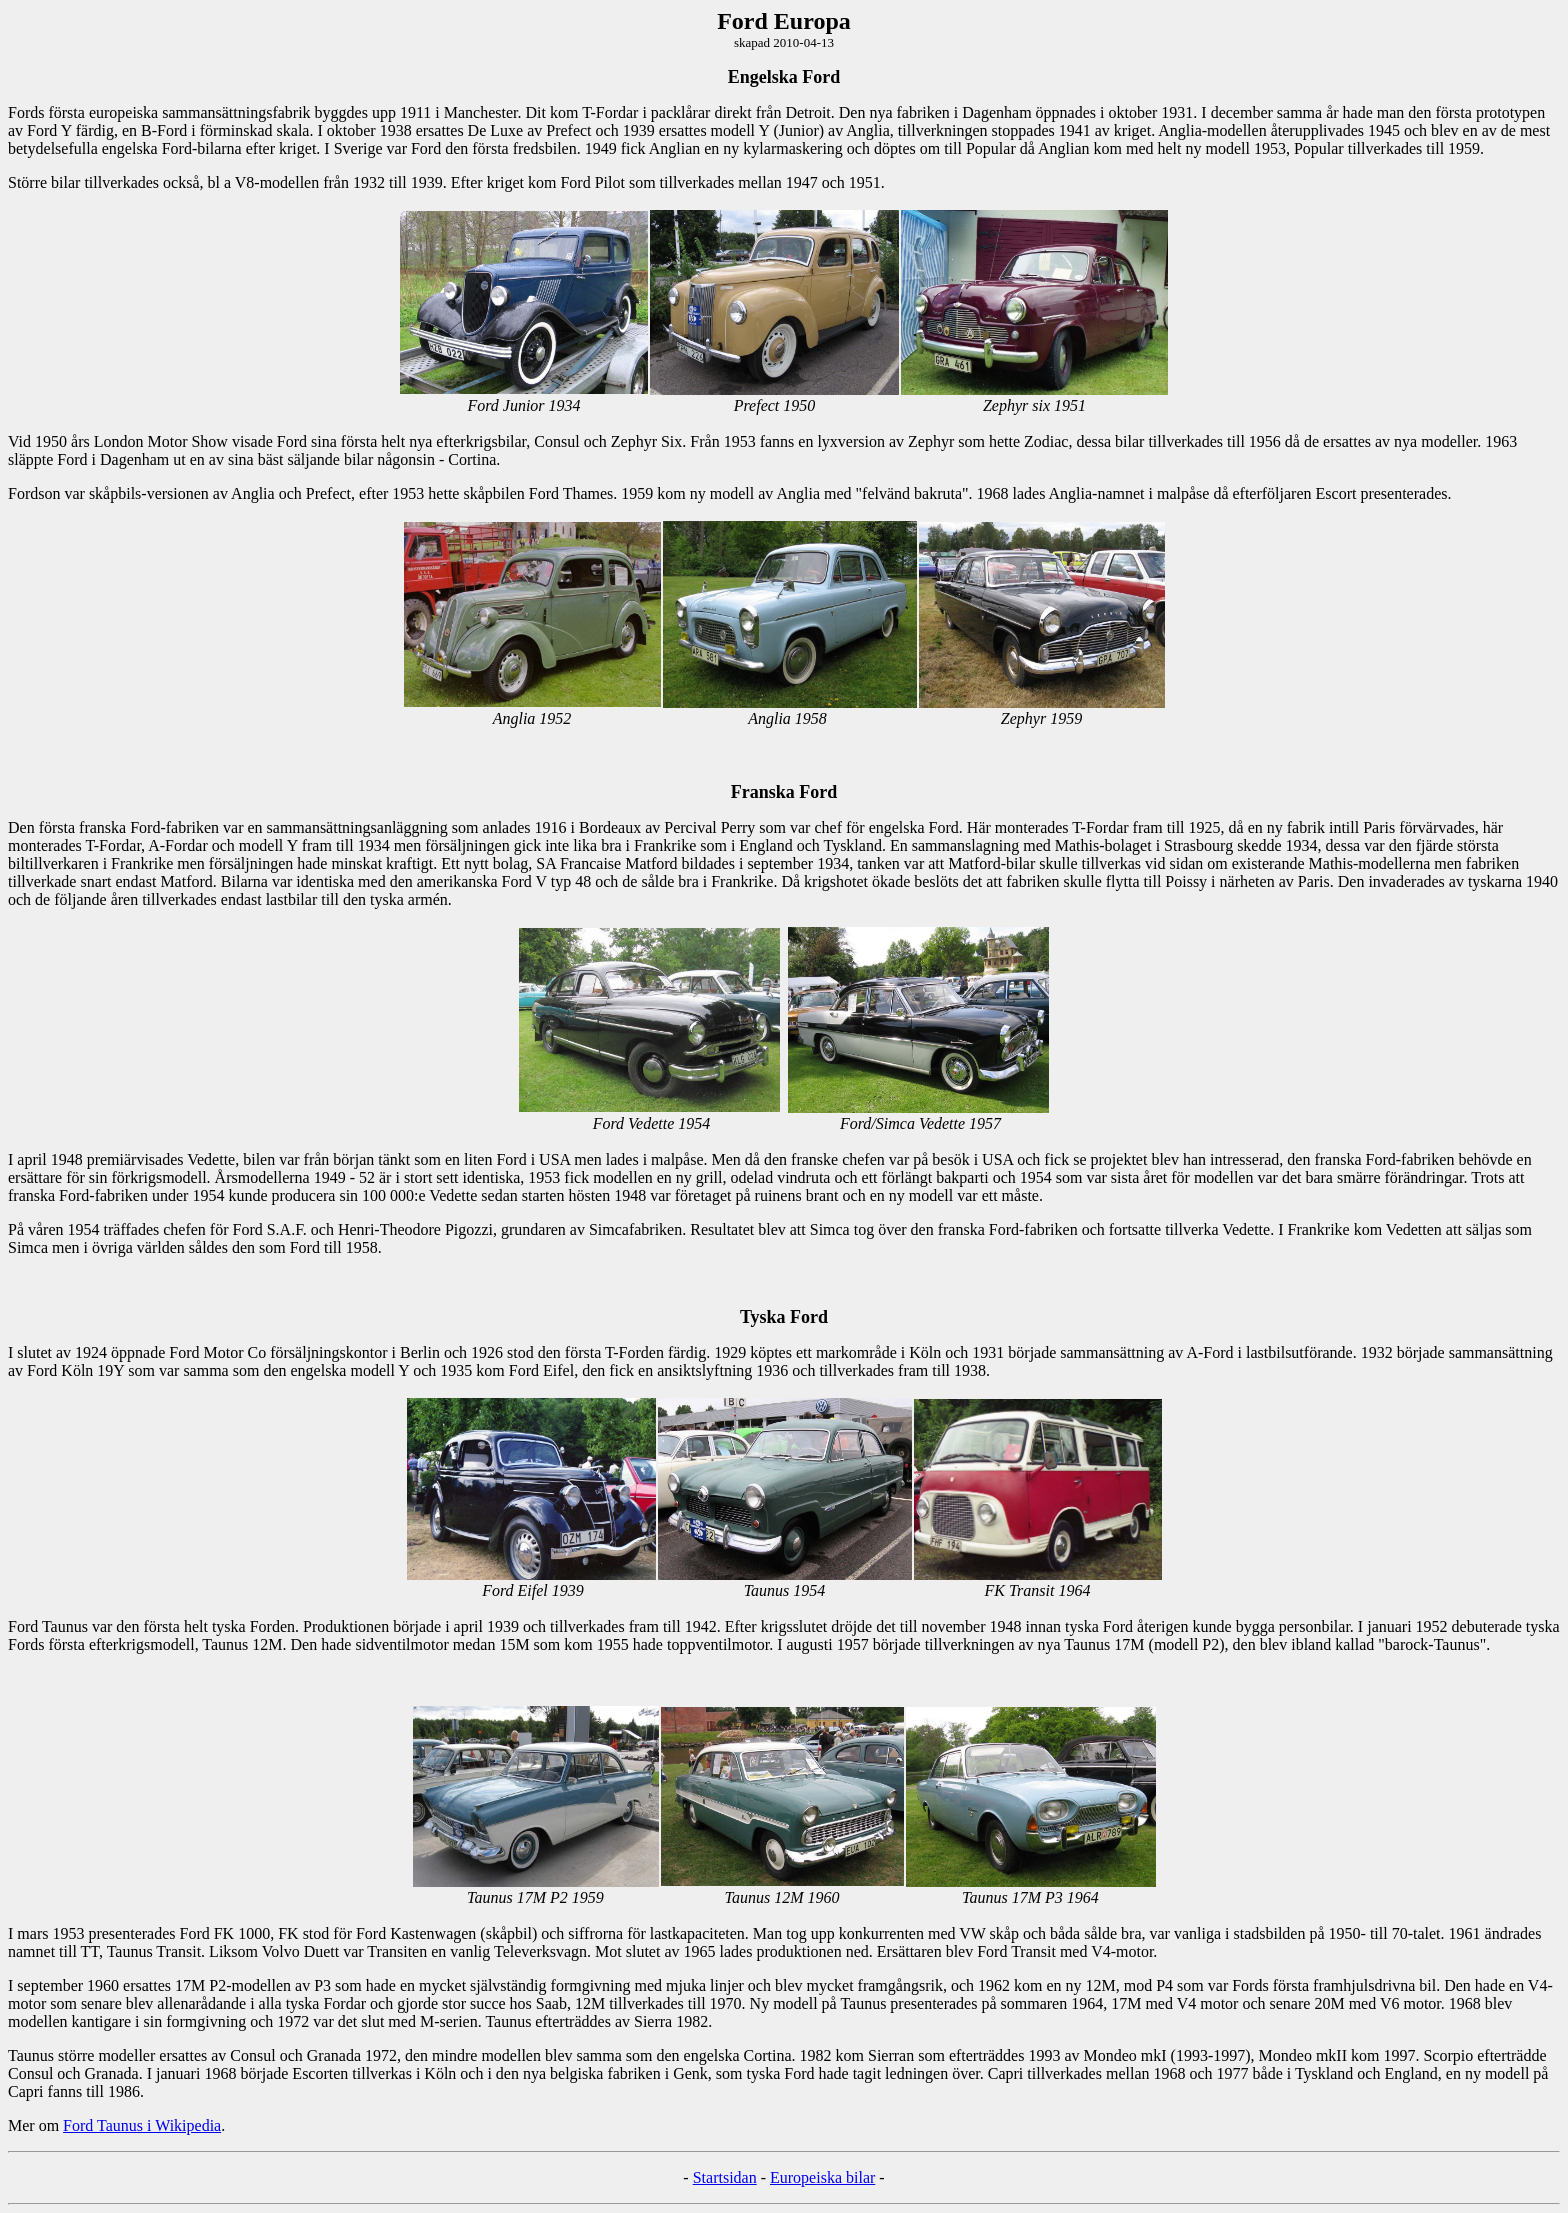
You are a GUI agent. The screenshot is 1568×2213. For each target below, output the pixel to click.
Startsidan (725, 2177)
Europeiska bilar (822, 2177)
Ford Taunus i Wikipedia (142, 2125)
